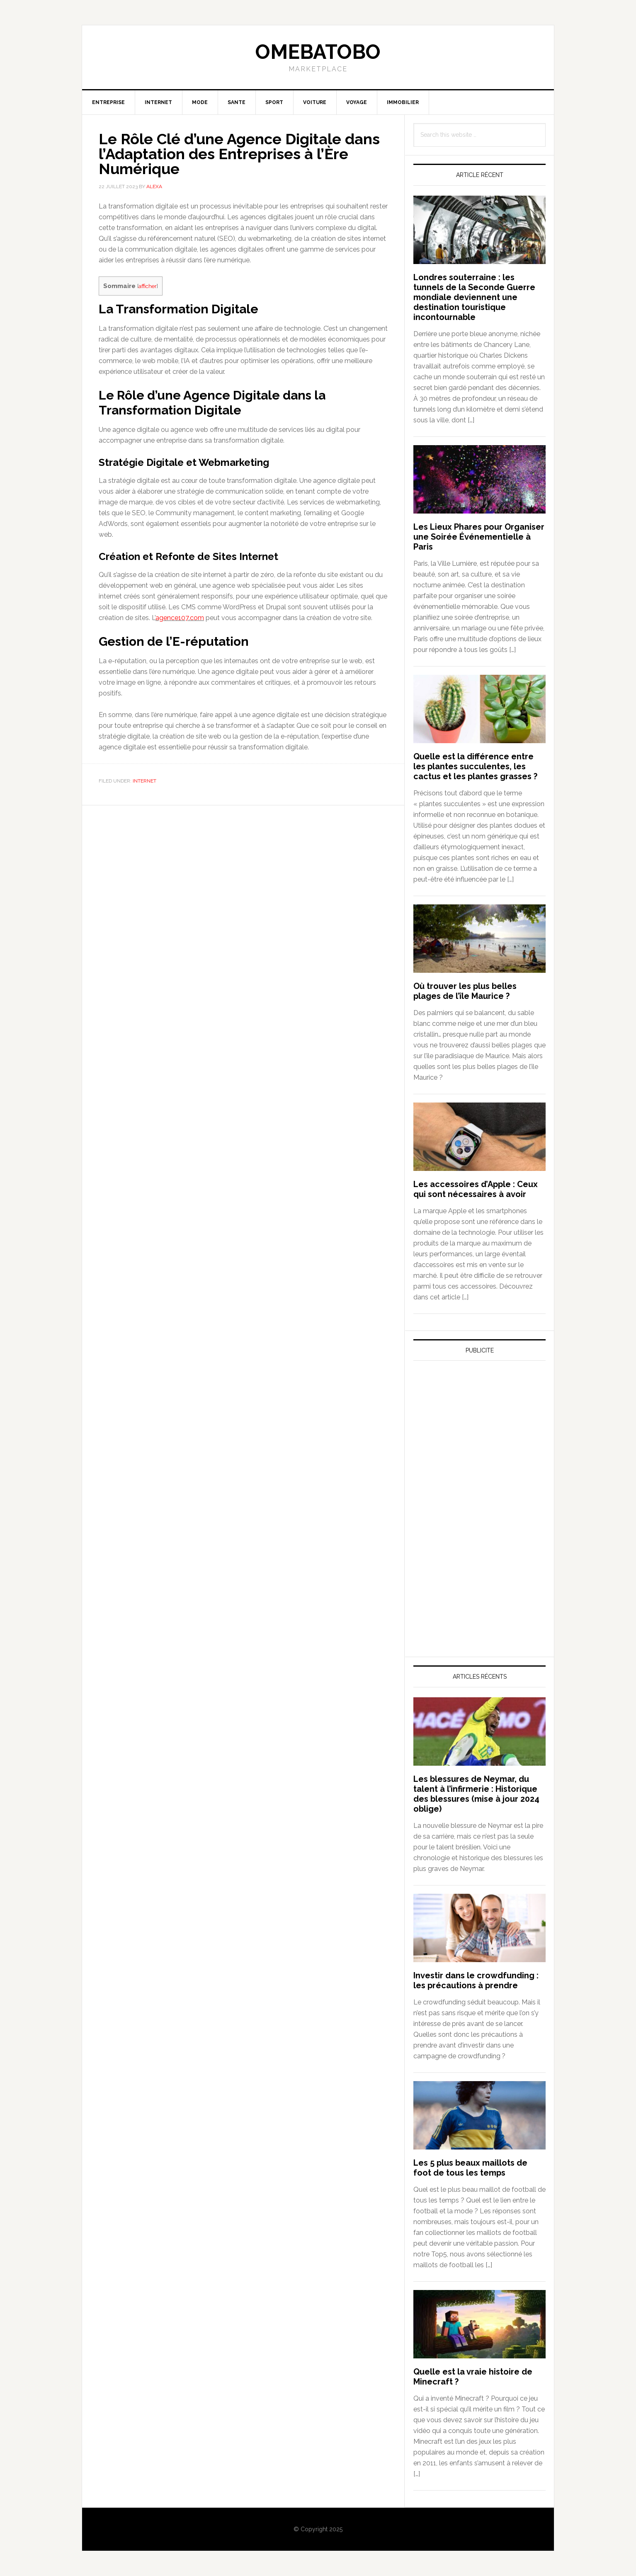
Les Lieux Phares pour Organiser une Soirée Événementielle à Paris (478, 537)
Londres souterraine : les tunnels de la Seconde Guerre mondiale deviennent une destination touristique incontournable (474, 297)
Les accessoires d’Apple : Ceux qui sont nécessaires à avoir (475, 1189)
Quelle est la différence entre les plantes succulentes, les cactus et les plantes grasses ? (475, 766)
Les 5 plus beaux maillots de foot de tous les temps (470, 2168)
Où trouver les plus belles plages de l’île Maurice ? (465, 991)
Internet (144, 781)
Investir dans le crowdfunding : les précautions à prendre (476, 1980)
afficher (147, 286)
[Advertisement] (475, 1444)
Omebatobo (318, 51)
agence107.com (179, 618)
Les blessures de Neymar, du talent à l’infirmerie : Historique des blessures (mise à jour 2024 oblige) (476, 1794)
